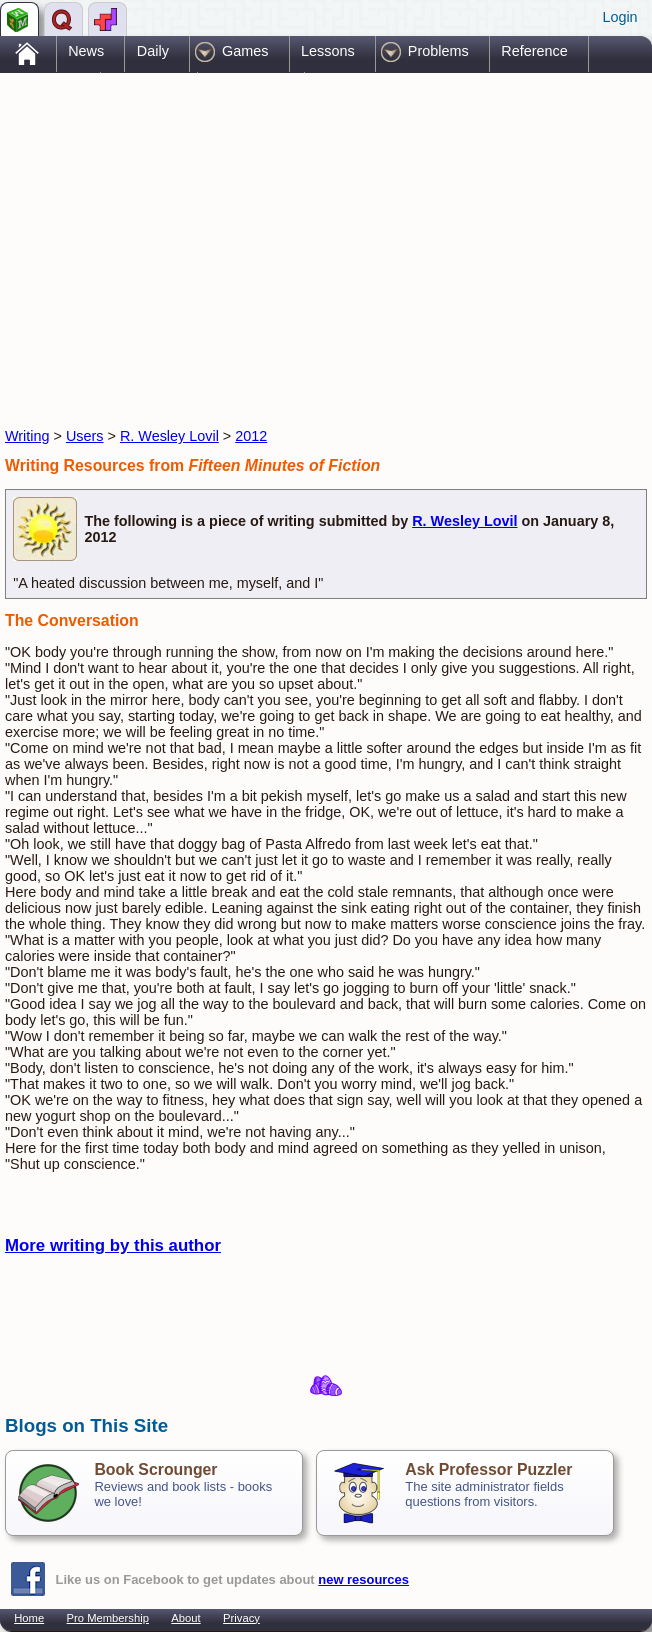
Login (619, 17)
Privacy (241, 1618)
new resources (363, 1579)
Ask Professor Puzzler (488, 1469)
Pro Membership (108, 1618)
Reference (534, 51)
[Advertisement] (239, 233)
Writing (27, 436)
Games (245, 51)
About (185, 1618)
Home (29, 1618)
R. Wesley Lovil (169, 436)
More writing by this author (113, 1245)
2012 (251, 436)
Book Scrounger (155, 1469)
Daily (153, 51)
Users (85, 436)
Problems (438, 51)
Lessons (328, 51)
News (86, 51)
